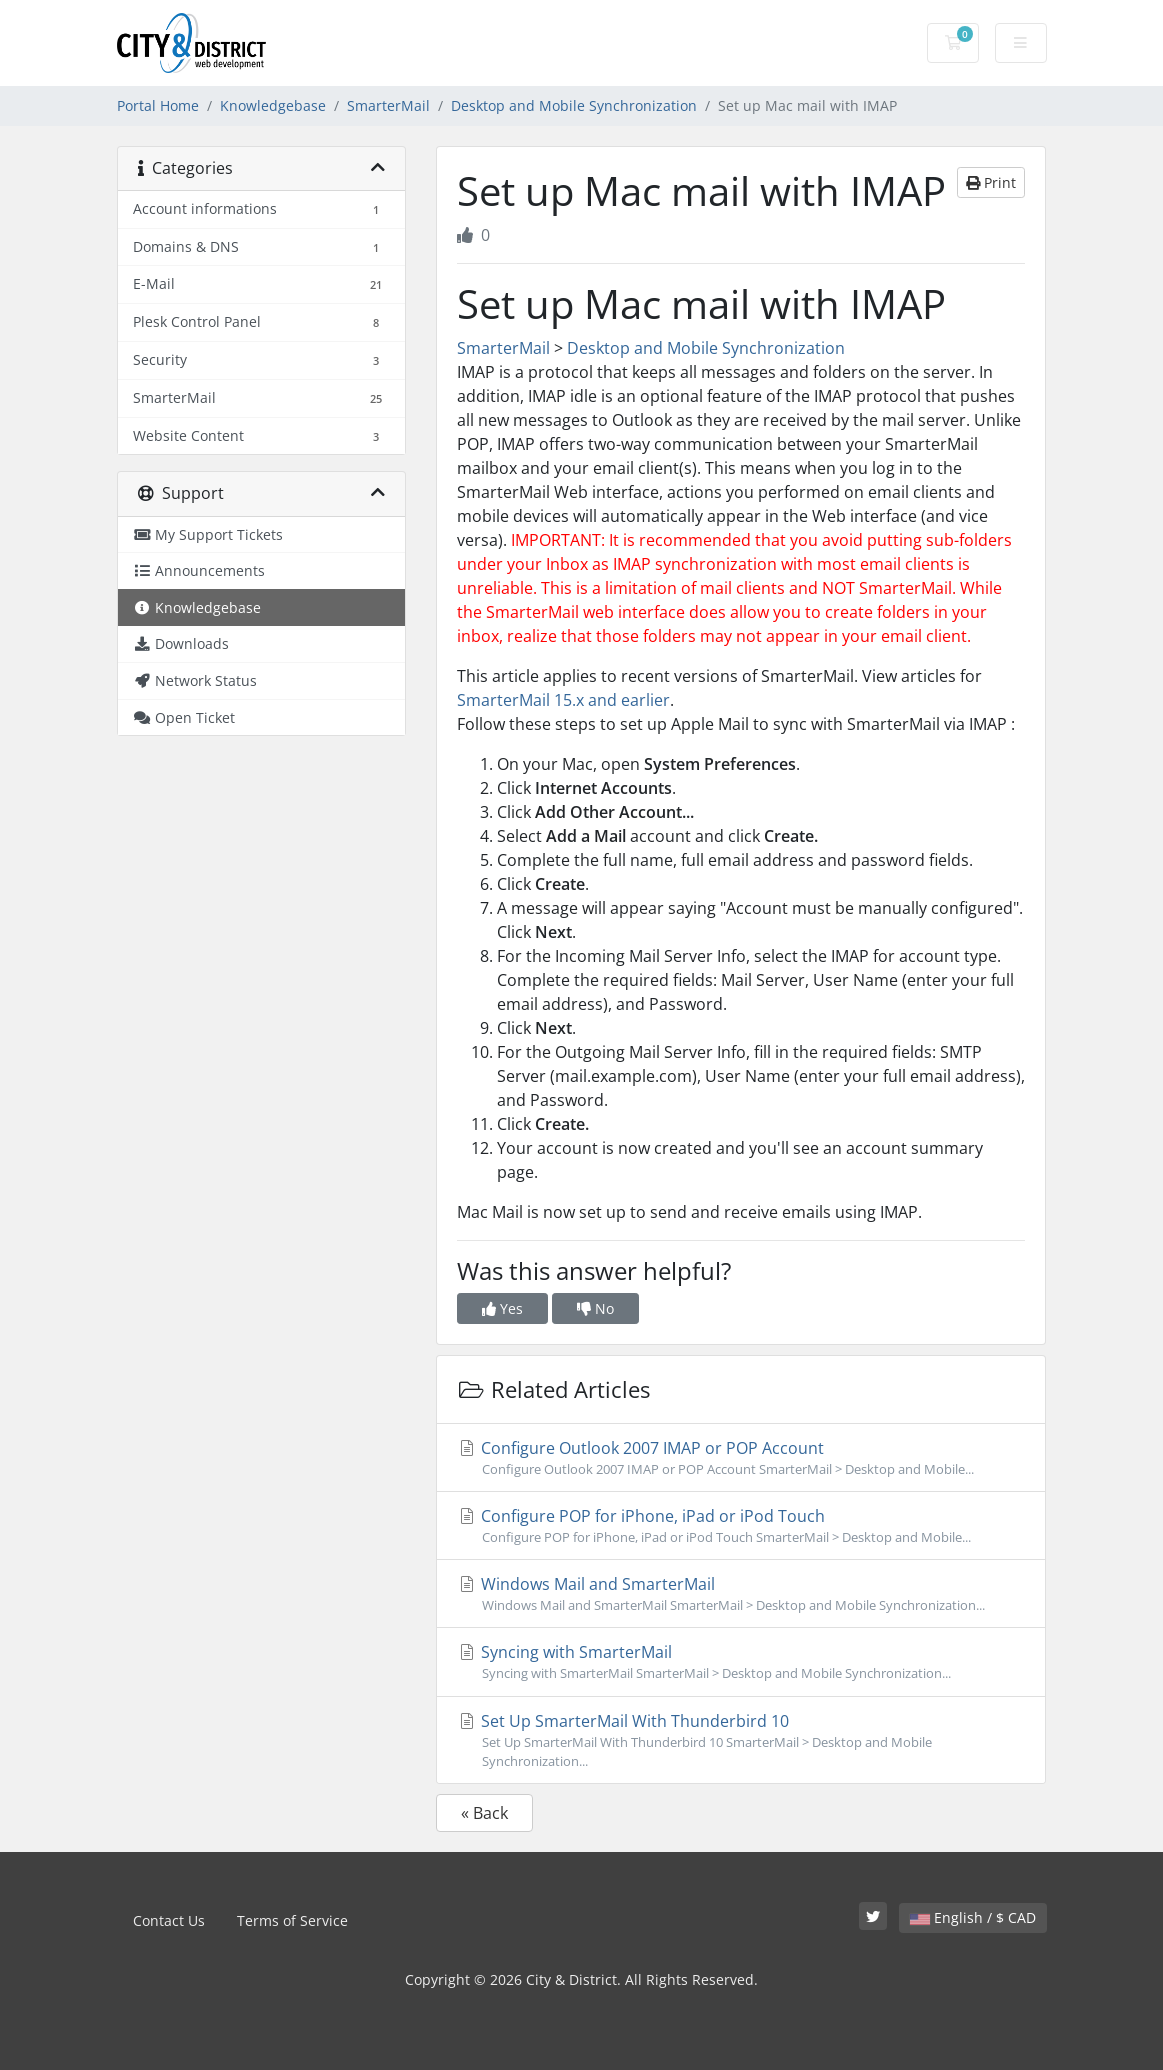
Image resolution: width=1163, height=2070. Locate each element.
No (595, 1308)
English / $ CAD (973, 1917)
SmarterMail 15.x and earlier (563, 700)
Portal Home (158, 105)
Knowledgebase (273, 105)
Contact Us (169, 1920)
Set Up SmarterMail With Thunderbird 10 (741, 1740)
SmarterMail (388, 105)
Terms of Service (292, 1920)
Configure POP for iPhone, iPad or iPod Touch (741, 1526)
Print (991, 182)
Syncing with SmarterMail (741, 1662)
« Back (484, 1813)
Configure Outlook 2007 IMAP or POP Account (741, 1458)
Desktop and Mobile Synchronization (574, 105)
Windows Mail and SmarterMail (741, 1594)
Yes (502, 1308)
